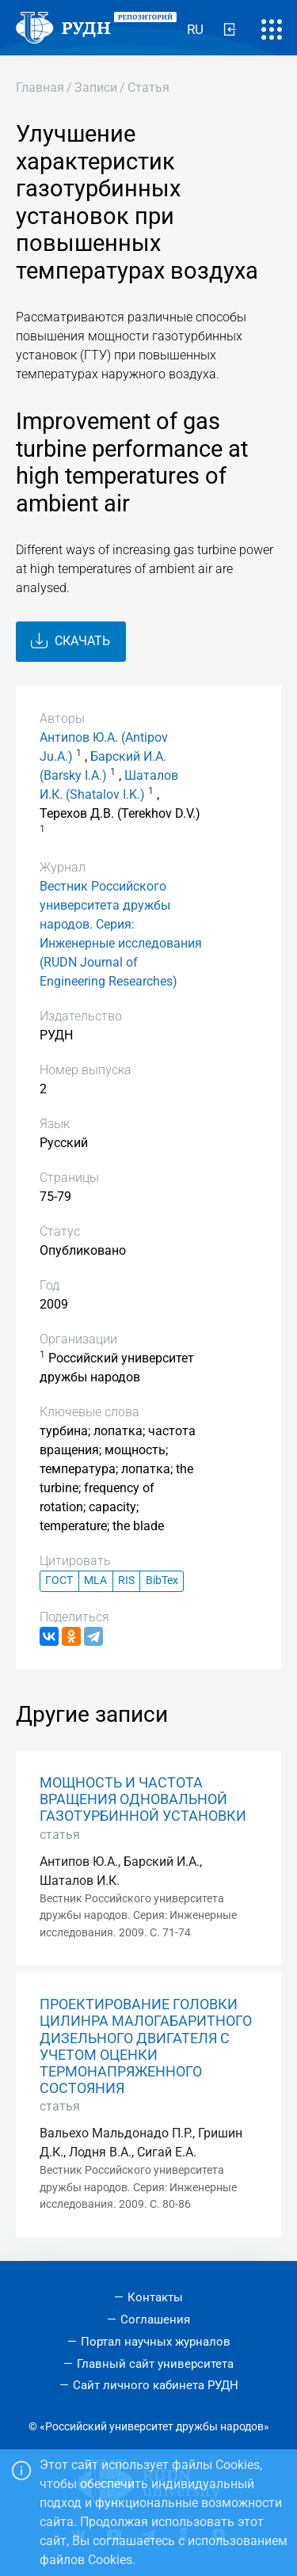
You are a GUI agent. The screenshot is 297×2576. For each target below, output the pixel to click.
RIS (126, 1580)
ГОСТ (59, 1580)
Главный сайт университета (155, 2364)
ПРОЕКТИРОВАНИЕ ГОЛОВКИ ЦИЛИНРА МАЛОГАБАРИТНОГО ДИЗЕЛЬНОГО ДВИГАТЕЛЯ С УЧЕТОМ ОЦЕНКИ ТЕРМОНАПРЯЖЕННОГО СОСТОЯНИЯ (146, 2046)
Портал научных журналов (155, 2342)
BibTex (162, 1580)
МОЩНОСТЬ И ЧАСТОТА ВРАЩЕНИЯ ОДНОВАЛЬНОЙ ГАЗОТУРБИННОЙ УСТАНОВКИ (143, 1799)
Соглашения (155, 2319)
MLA (95, 1580)
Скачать (70, 641)
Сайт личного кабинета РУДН (155, 2385)
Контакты (155, 2297)
